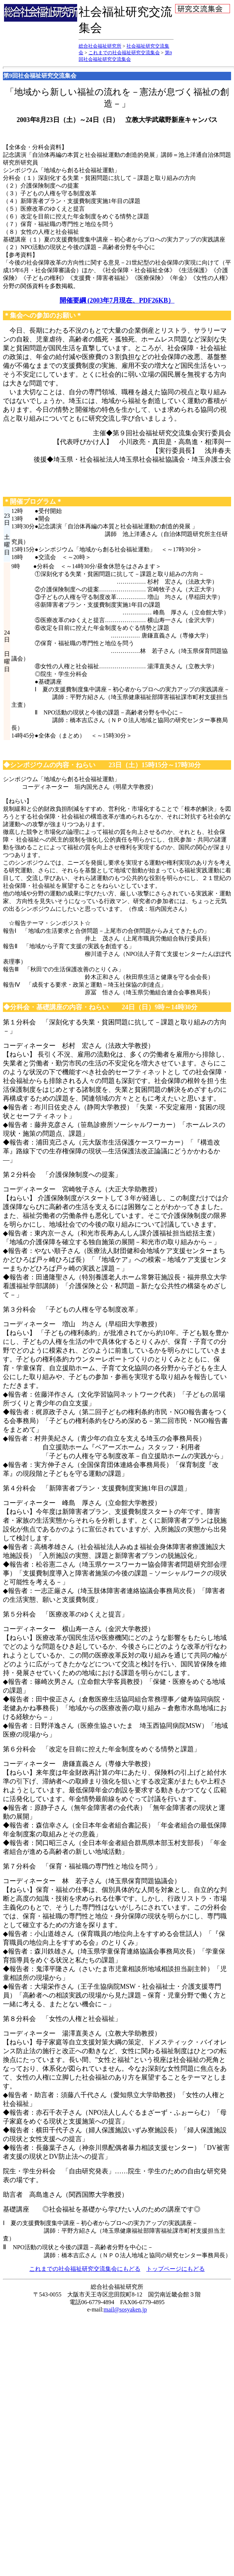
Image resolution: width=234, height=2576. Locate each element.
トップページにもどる (175, 2269)
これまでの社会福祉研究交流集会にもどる (84, 2269)
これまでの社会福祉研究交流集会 (124, 52)
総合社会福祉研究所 (100, 46)
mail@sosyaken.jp (125, 2309)
